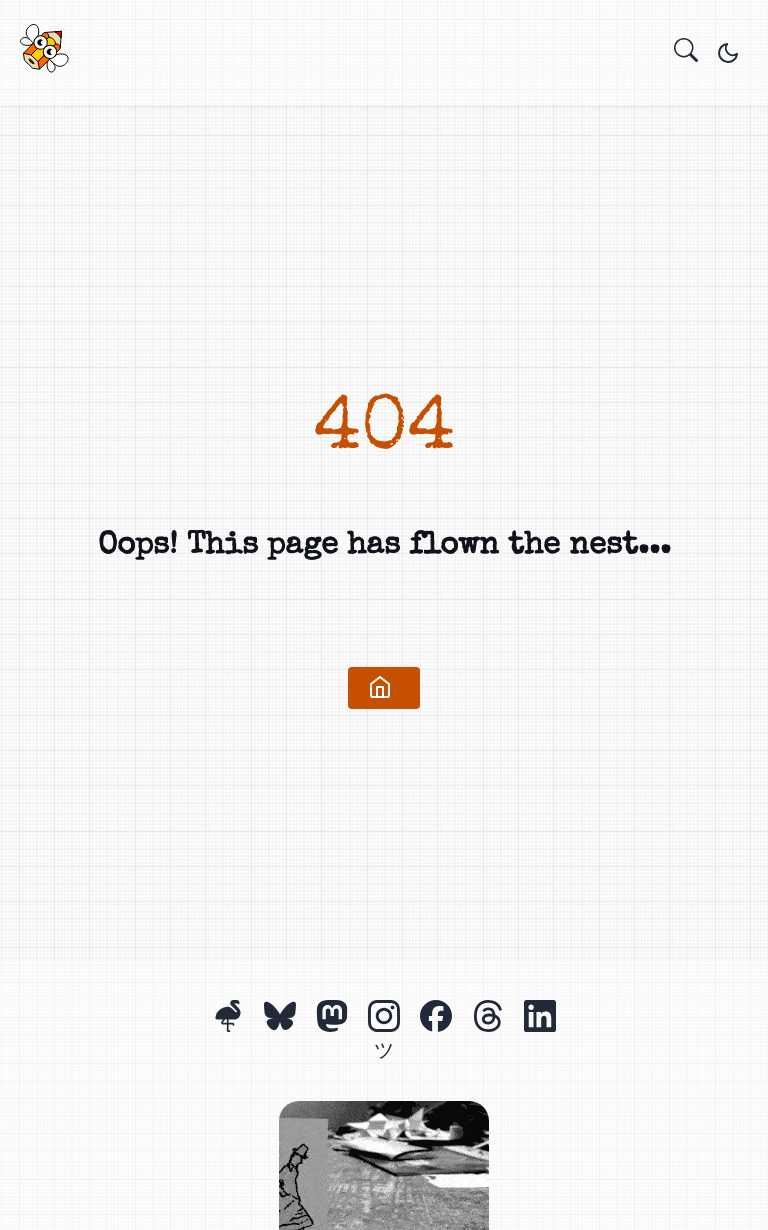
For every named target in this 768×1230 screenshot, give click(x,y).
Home (342, 57)
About (382, 57)
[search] (686, 53)
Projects (362, 57)
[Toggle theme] (728, 53)
